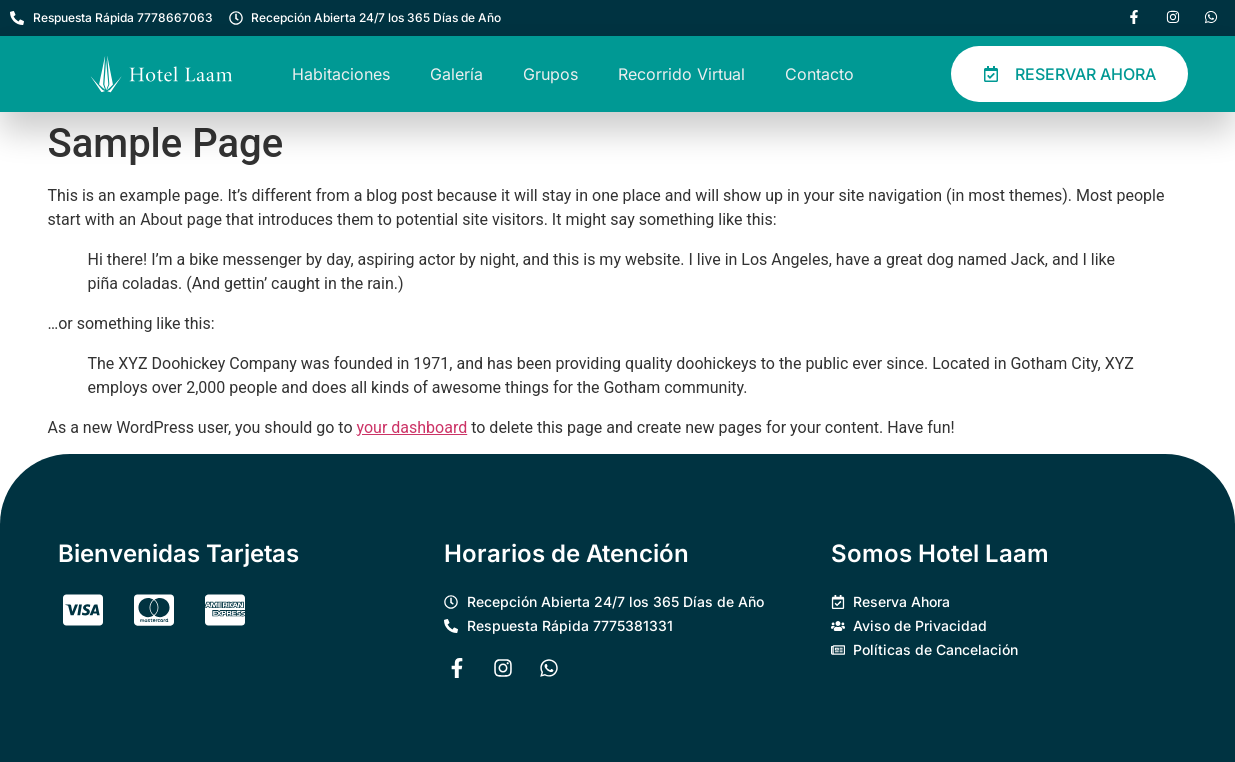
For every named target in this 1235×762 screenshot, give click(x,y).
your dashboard (412, 427)
